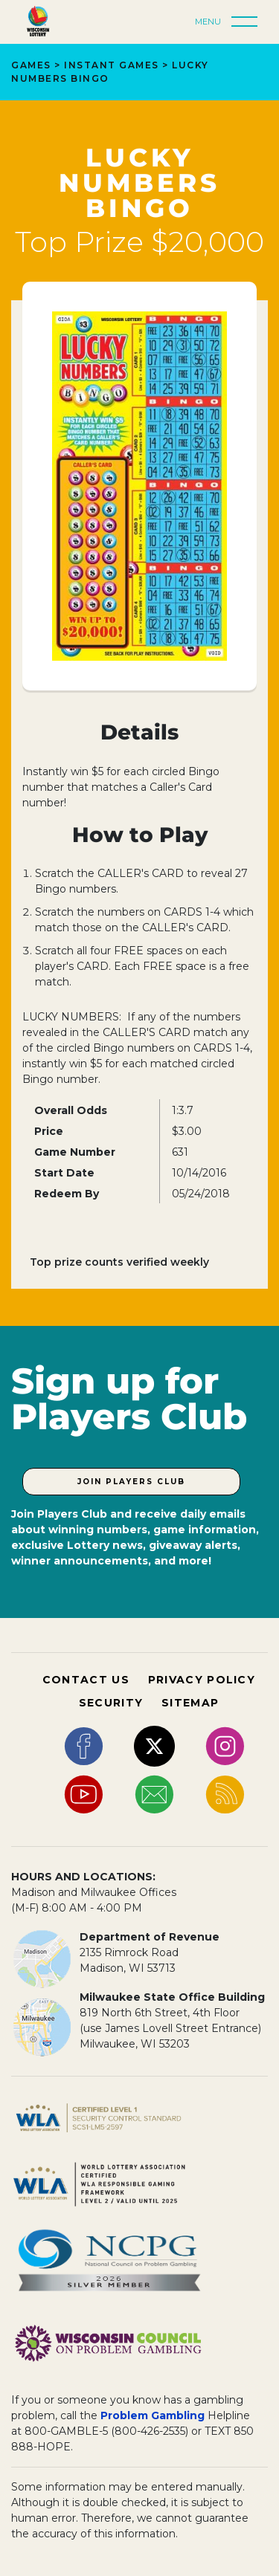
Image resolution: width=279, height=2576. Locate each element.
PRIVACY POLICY (201, 1679)
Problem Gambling (152, 2415)
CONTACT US (85, 1679)
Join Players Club (131, 1481)
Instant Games (111, 65)
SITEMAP (190, 1702)
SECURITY (111, 1702)
